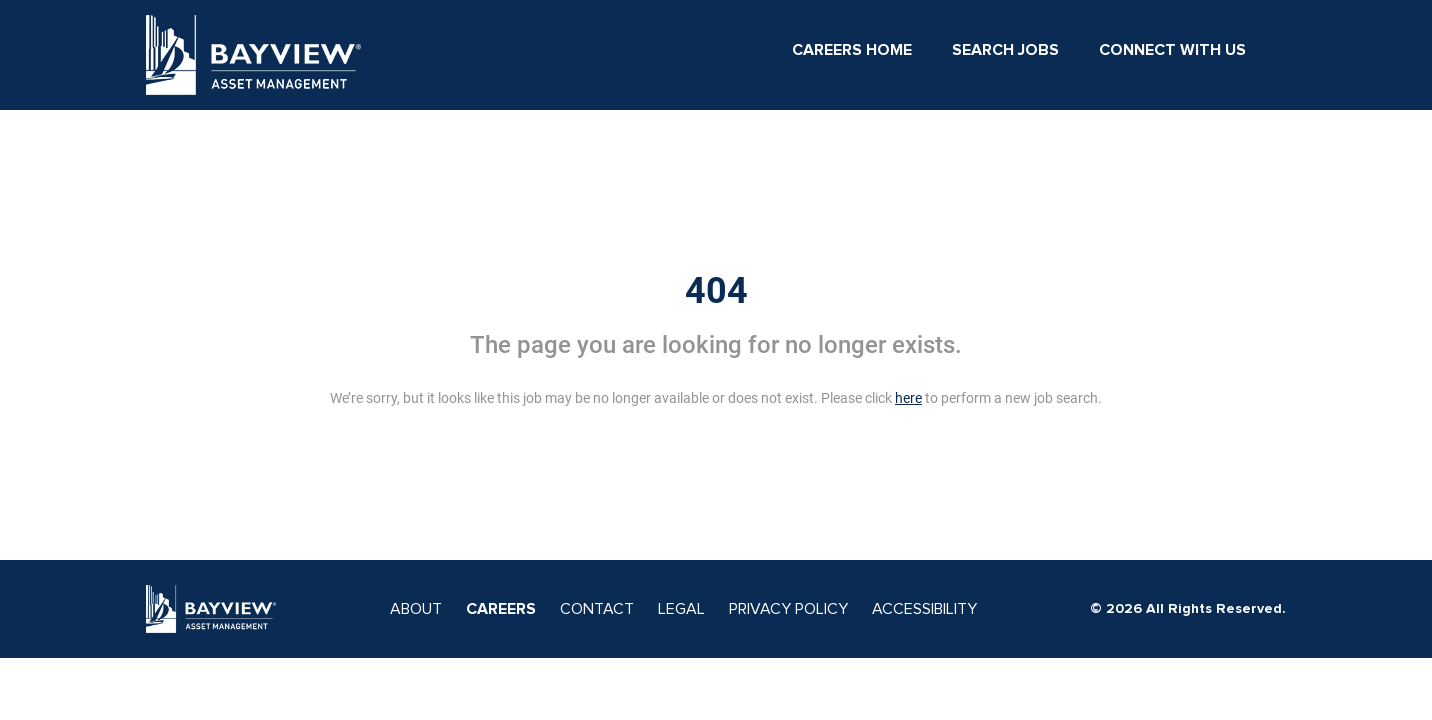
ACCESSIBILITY (924, 609)
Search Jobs (1005, 50)
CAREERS (501, 609)
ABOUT (416, 609)
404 (716, 291)
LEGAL (681, 609)
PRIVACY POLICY (788, 609)
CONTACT (597, 609)
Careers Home (852, 50)
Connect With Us (1172, 50)
